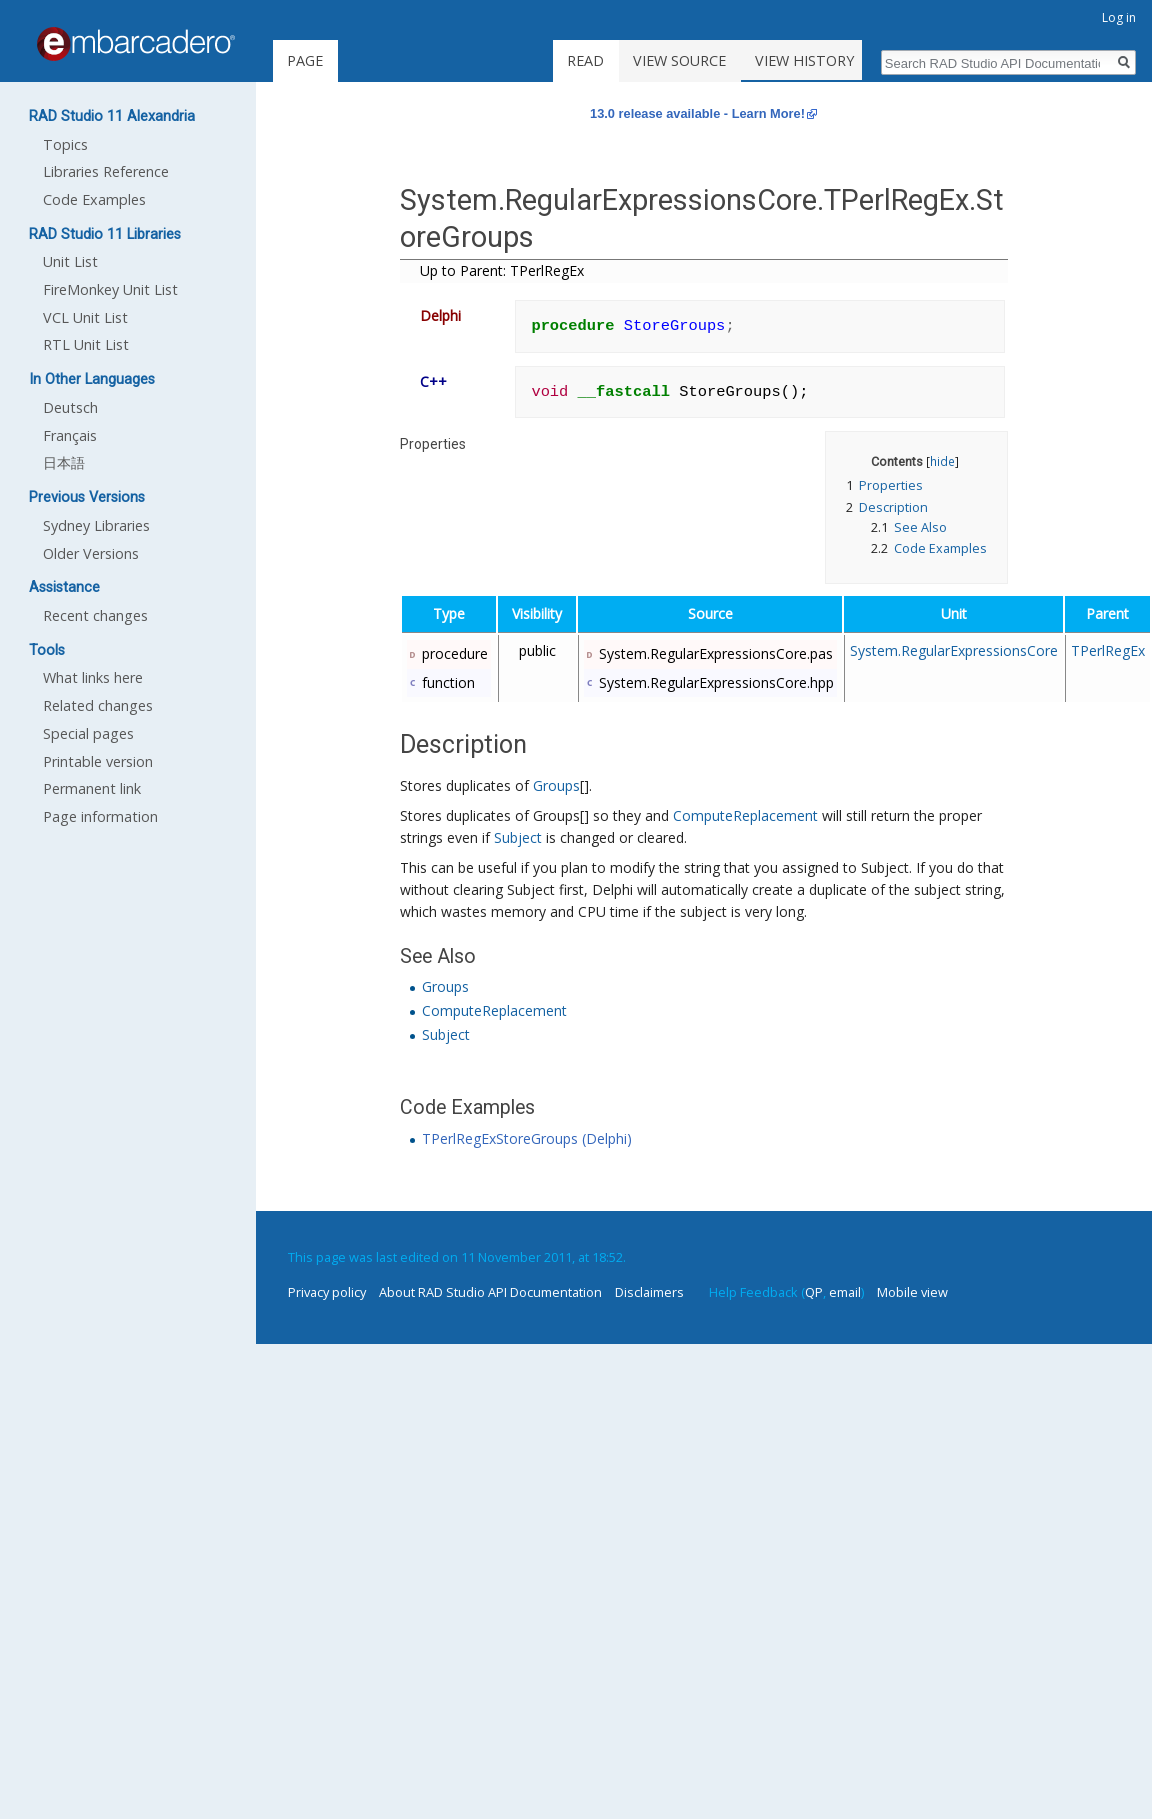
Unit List (70, 261)
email (845, 1292)
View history (828, 60)
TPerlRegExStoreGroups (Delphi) (527, 1138)
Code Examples (94, 199)
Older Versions (91, 553)
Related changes (98, 705)
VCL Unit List (85, 317)
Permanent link (92, 788)
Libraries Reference (106, 171)
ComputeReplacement (745, 815)
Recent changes (95, 615)
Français (70, 435)
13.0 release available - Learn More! (697, 113)
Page (305, 60)
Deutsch (70, 407)
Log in (1119, 17)
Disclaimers (649, 1292)
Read (609, 60)
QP (814, 1292)
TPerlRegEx (1108, 650)
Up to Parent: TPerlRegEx (502, 270)
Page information (100, 816)
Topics (65, 144)
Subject (518, 837)
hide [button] (942, 461)
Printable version (98, 761)
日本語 (64, 462)
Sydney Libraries (96, 525)
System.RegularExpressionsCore (954, 650)
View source (703, 60)
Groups (556, 785)
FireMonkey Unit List (110, 289)
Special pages (88, 733)
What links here (93, 677)
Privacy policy (327, 1292)
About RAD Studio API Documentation (490, 1292)
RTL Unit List (86, 344)
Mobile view (912, 1292)
